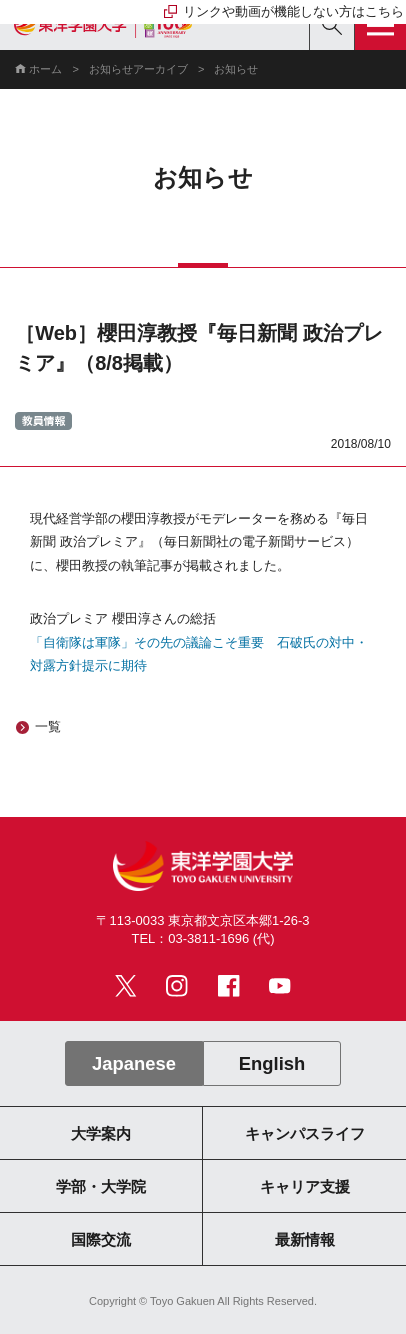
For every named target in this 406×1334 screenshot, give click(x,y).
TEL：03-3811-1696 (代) (203, 938)
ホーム (45, 69)
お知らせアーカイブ (138, 69)
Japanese (134, 1063)
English (272, 1063)
